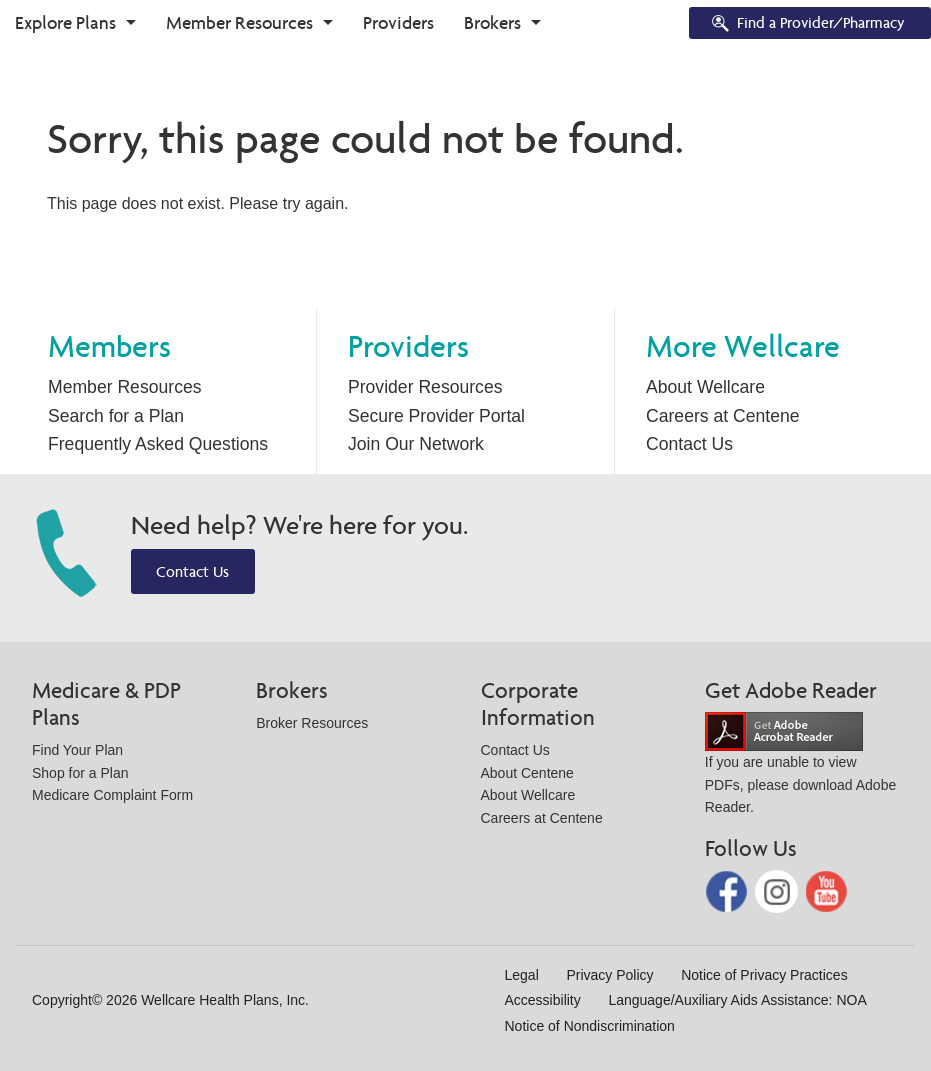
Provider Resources (425, 387)
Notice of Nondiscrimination (590, 1026)
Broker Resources (312, 723)
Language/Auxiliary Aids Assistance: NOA (737, 1000)
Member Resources (239, 22)
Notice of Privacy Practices (764, 975)
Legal (522, 975)
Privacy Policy (609, 975)
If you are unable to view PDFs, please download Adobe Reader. (800, 768)
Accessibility (543, 1000)
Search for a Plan (116, 416)
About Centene (527, 773)
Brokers (492, 22)
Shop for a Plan (80, 773)
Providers (398, 22)
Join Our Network (416, 444)
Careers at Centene (723, 416)
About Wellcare (705, 387)
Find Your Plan (77, 750)
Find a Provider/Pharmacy (807, 24)
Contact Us (689, 444)
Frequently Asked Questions (158, 444)
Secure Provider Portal (436, 416)
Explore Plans (65, 22)
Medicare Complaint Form (112, 795)
